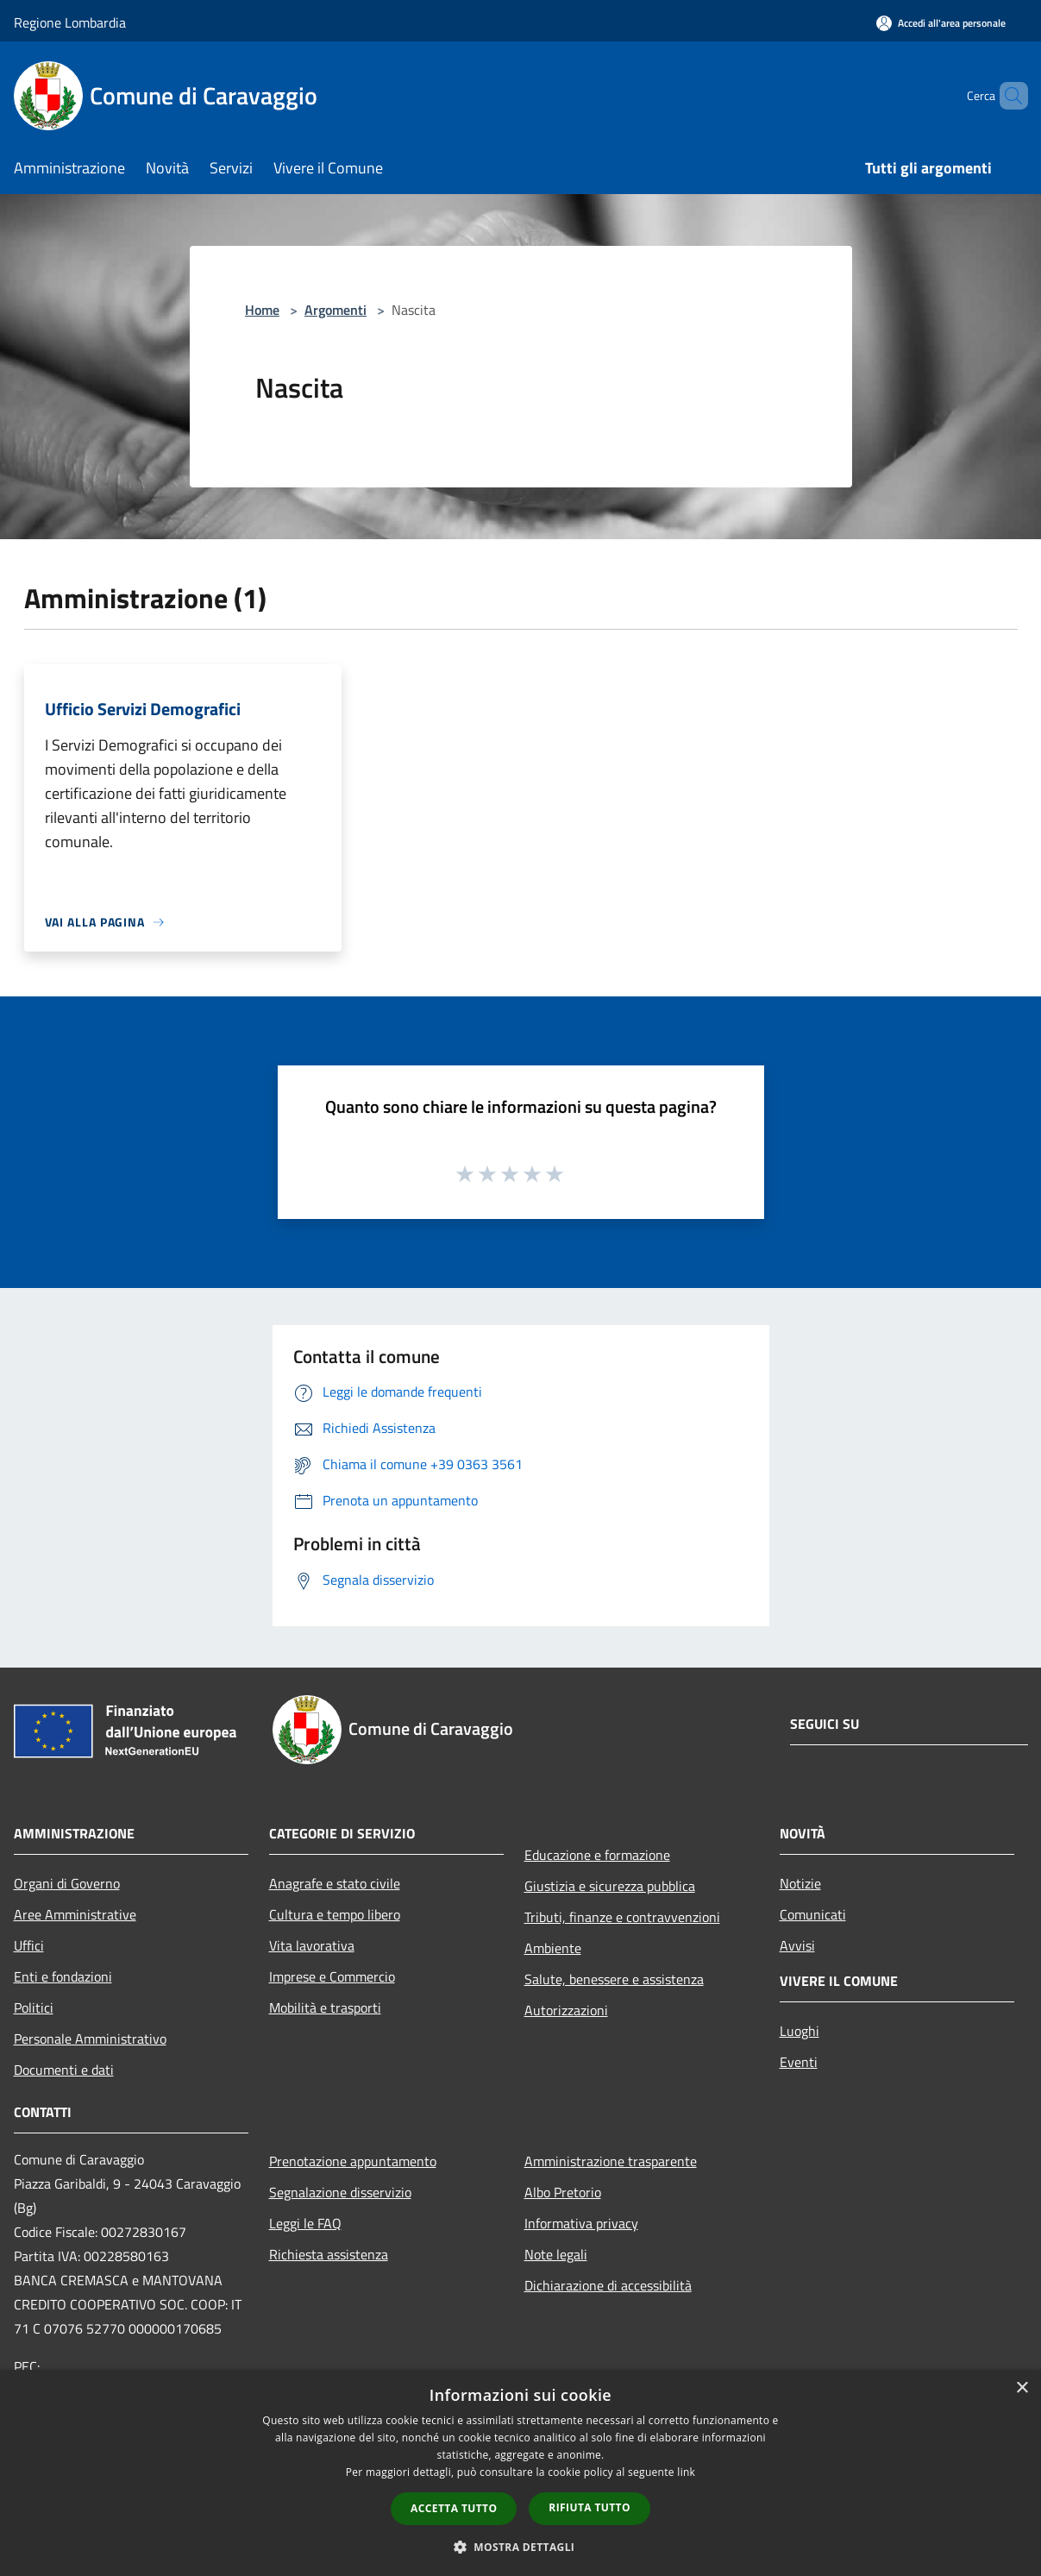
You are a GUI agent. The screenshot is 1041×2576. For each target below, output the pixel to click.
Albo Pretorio (562, 2192)
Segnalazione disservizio (340, 2192)
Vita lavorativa (311, 1945)
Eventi (799, 2061)
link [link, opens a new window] (686, 2472)
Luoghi (799, 2030)
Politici (33, 2007)
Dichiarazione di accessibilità (608, 2285)
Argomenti (335, 309)
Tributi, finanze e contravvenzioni (622, 1917)
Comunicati (813, 1914)
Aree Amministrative (75, 1914)
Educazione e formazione (597, 1854)
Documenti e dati (64, 2069)
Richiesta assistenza (328, 2254)
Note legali (555, 2254)
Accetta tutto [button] (454, 2508)
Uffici (29, 1945)
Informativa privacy (581, 2223)
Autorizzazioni (566, 2010)
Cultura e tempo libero (334, 1914)
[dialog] (520, 2473)
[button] (521, 2546)
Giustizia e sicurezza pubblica (609, 1885)
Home (262, 309)
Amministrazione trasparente (610, 2161)
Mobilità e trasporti (325, 2007)
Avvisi (797, 1945)
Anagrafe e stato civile (334, 1883)
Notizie (800, 1883)
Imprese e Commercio (332, 1976)
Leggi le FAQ (305, 2223)
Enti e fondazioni (63, 1976)
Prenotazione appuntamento (352, 2161)
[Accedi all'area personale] (941, 23)
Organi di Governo (67, 1883)
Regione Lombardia (70, 22)
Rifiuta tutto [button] (589, 2507)
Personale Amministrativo (90, 2038)
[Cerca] (1007, 95)
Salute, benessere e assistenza (614, 1979)
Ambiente (552, 1948)
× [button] (1021, 2388)
